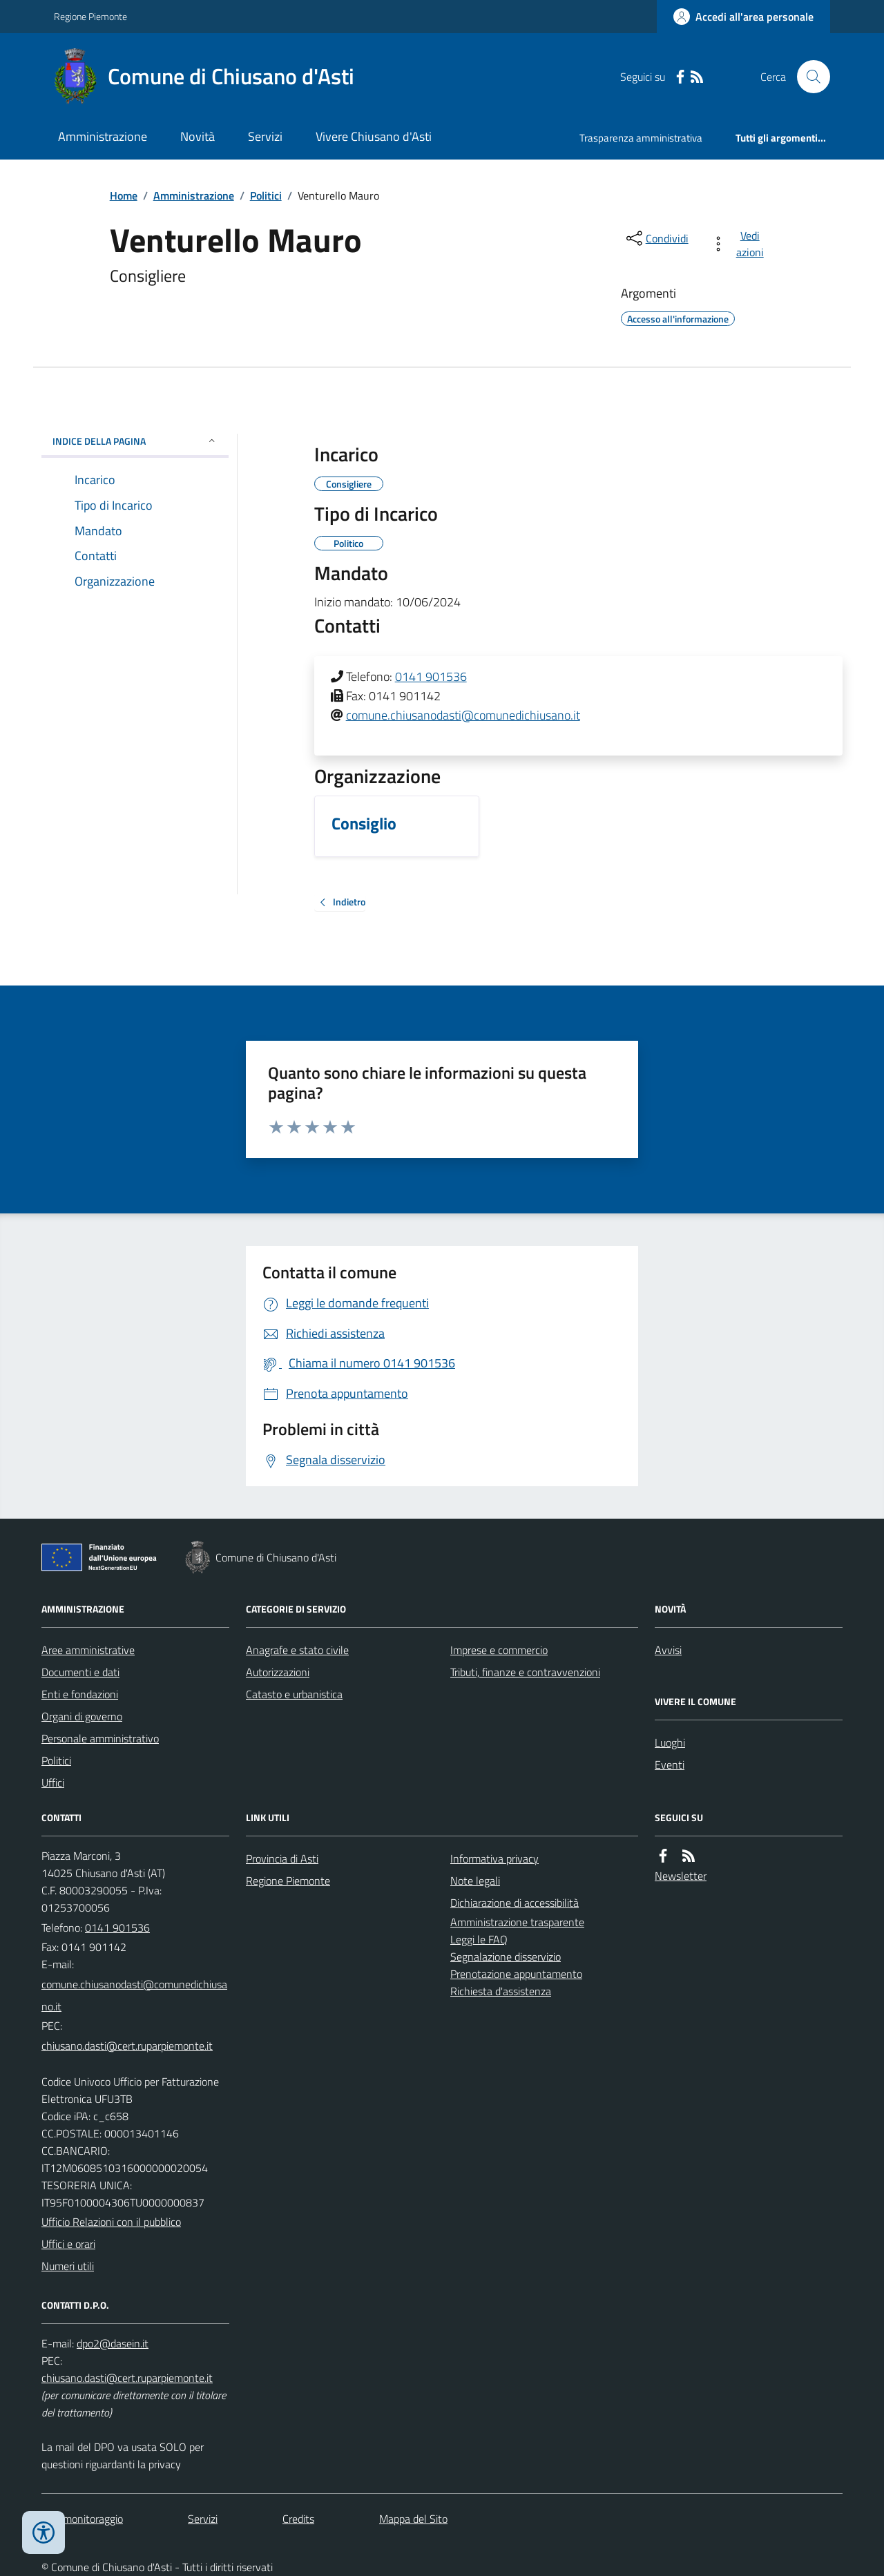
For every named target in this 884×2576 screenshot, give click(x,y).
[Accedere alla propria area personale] (743, 16)
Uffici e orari (68, 2244)
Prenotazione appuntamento (516, 1973)
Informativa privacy (494, 1858)
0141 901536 (431, 676)
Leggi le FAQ (479, 1939)
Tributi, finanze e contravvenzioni (525, 1672)
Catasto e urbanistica (294, 1694)
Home (123, 195)
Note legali (475, 1880)
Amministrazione (102, 136)
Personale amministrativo (100, 1738)
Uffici (52, 1782)
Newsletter (681, 1875)
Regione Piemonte (90, 16)
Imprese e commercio (499, 1650)
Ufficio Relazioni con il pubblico (111, 2221)
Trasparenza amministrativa (640, 138)
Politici (266, 195)
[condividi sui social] (656, 238)
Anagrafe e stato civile (297, 1650)
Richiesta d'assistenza (500, 1991)
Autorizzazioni (277, 1672)
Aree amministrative (88, 1650)
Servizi (265, 136)
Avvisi (668, 1650)
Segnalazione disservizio (505, 1956)
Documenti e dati (80, 1672)
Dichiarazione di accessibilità (514, 1902)
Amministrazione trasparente (517, 1922)
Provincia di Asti (282, 1858)
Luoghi (670, 1742)
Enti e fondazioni (79, 1694)
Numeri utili (67, 2266)
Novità (197, 136)
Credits (298, 2518)
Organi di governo (81, 1716)
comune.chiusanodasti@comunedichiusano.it (463, 715)
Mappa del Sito (413, 2518)
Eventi (669, 1764)
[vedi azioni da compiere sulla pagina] (740, 243)
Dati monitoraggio (82, 2518)
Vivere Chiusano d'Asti (374, 136)
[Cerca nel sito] (808, 76)
